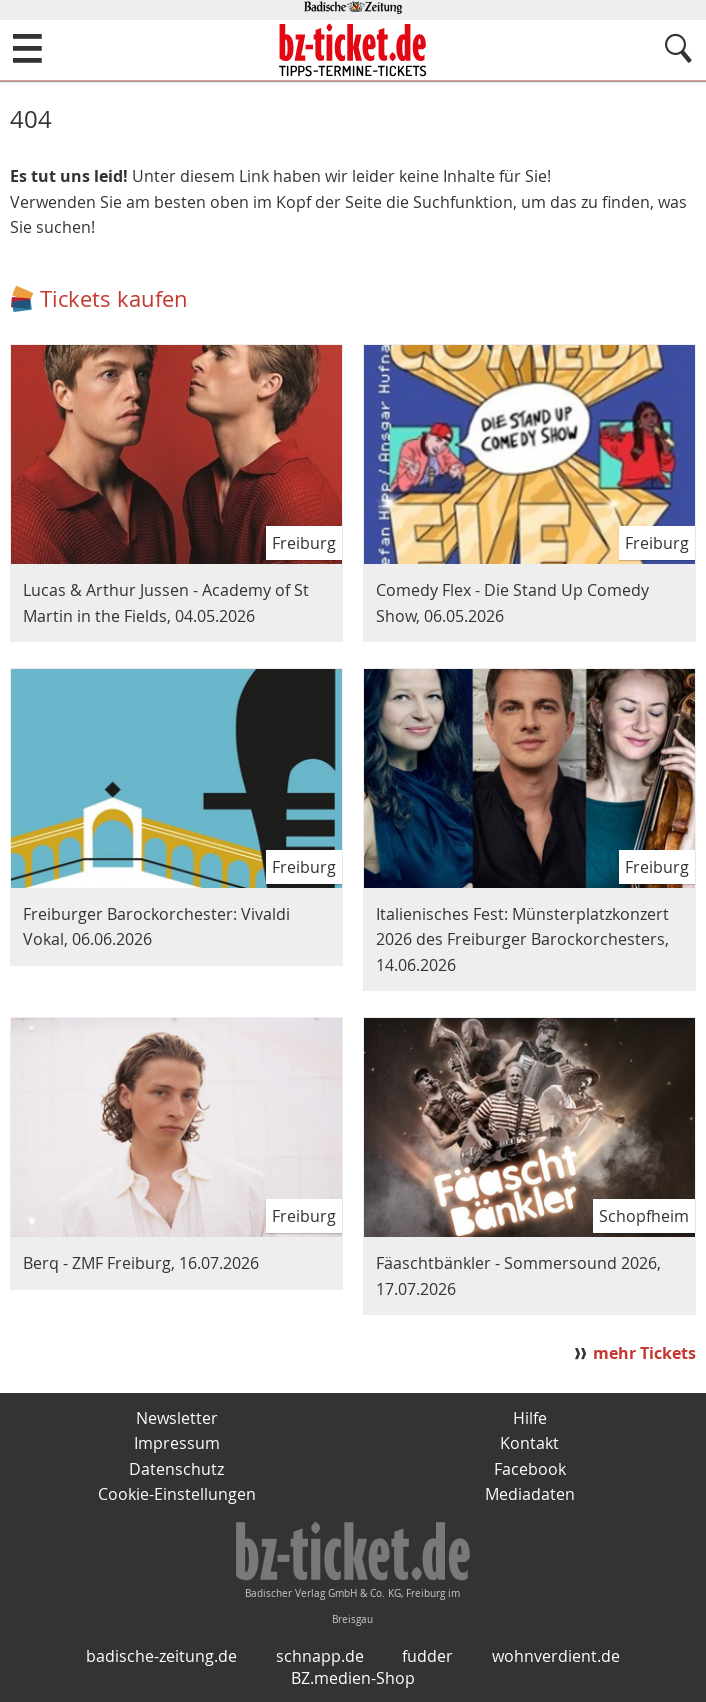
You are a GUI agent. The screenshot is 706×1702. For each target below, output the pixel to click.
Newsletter (177, 1418)
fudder (427, 1656)
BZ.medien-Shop (353, 1678)
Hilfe (530, 1418)
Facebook (530, 1469)
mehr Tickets (644, 1353)
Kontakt (529, 1443)
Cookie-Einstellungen (177, 1494)
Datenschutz (176, 1469)
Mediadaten (530, 1494)
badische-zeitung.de (161, 1656)
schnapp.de (320, 1656)
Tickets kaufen (114, 298)
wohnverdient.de (556, 1656)
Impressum (177, 1443)
